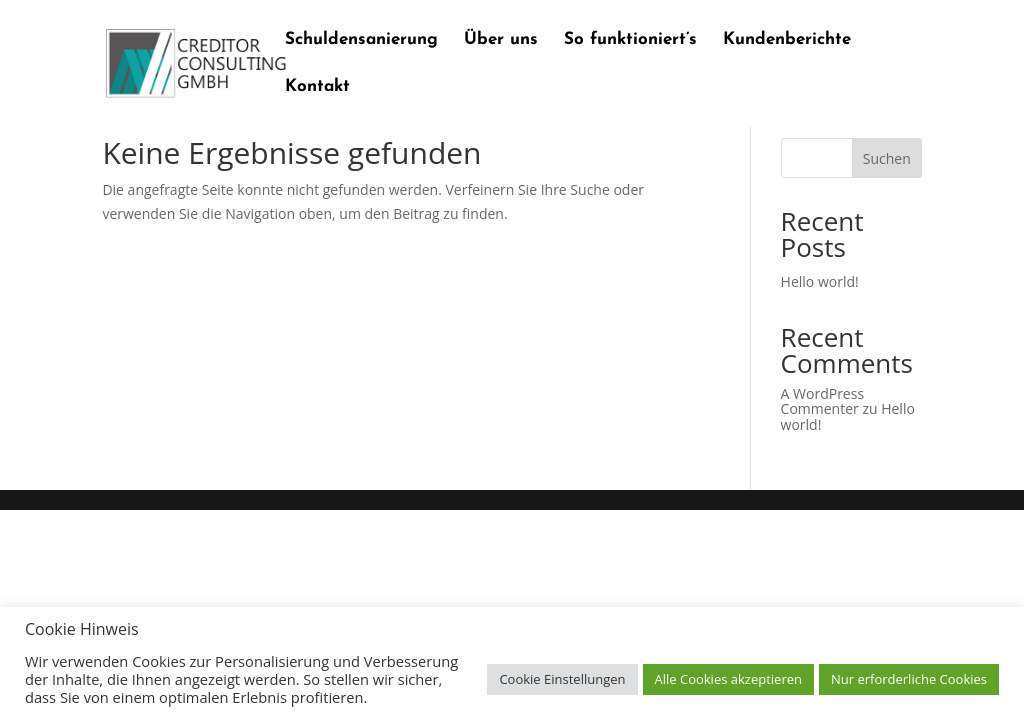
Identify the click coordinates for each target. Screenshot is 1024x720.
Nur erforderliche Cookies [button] (909, 679)
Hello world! (820, 281)
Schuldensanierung (361, 40)
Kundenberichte (787, 40)
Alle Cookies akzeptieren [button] (728, 679)
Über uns (501, 40)
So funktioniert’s (630, 40)
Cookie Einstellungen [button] (562, 679)
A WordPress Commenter (822, 401)
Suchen (887, 158)
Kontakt (317, 87)
